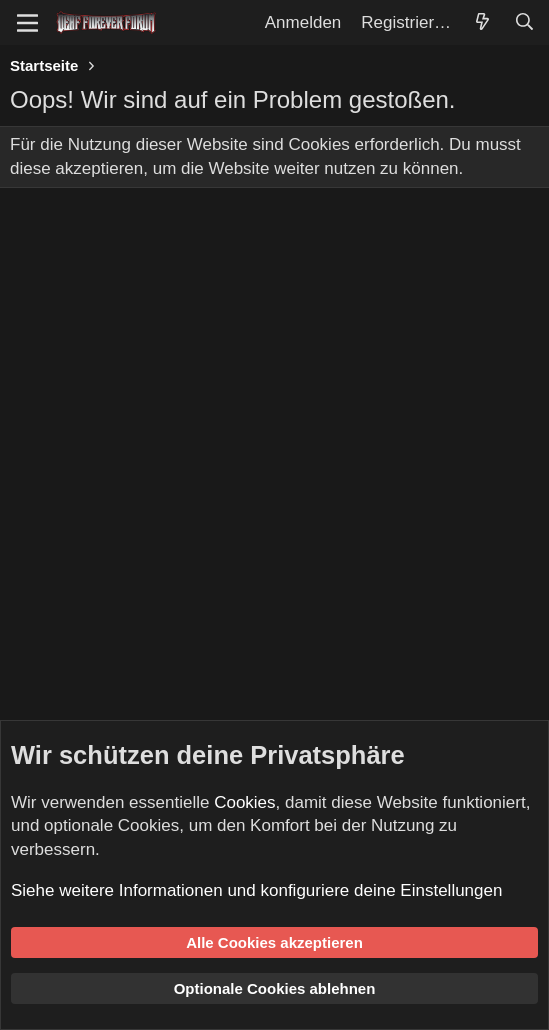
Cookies (244, 802)
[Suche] (524, 23)
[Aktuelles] (482, 23)
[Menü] (27, 23)
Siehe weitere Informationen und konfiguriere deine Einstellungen (256, 890)
